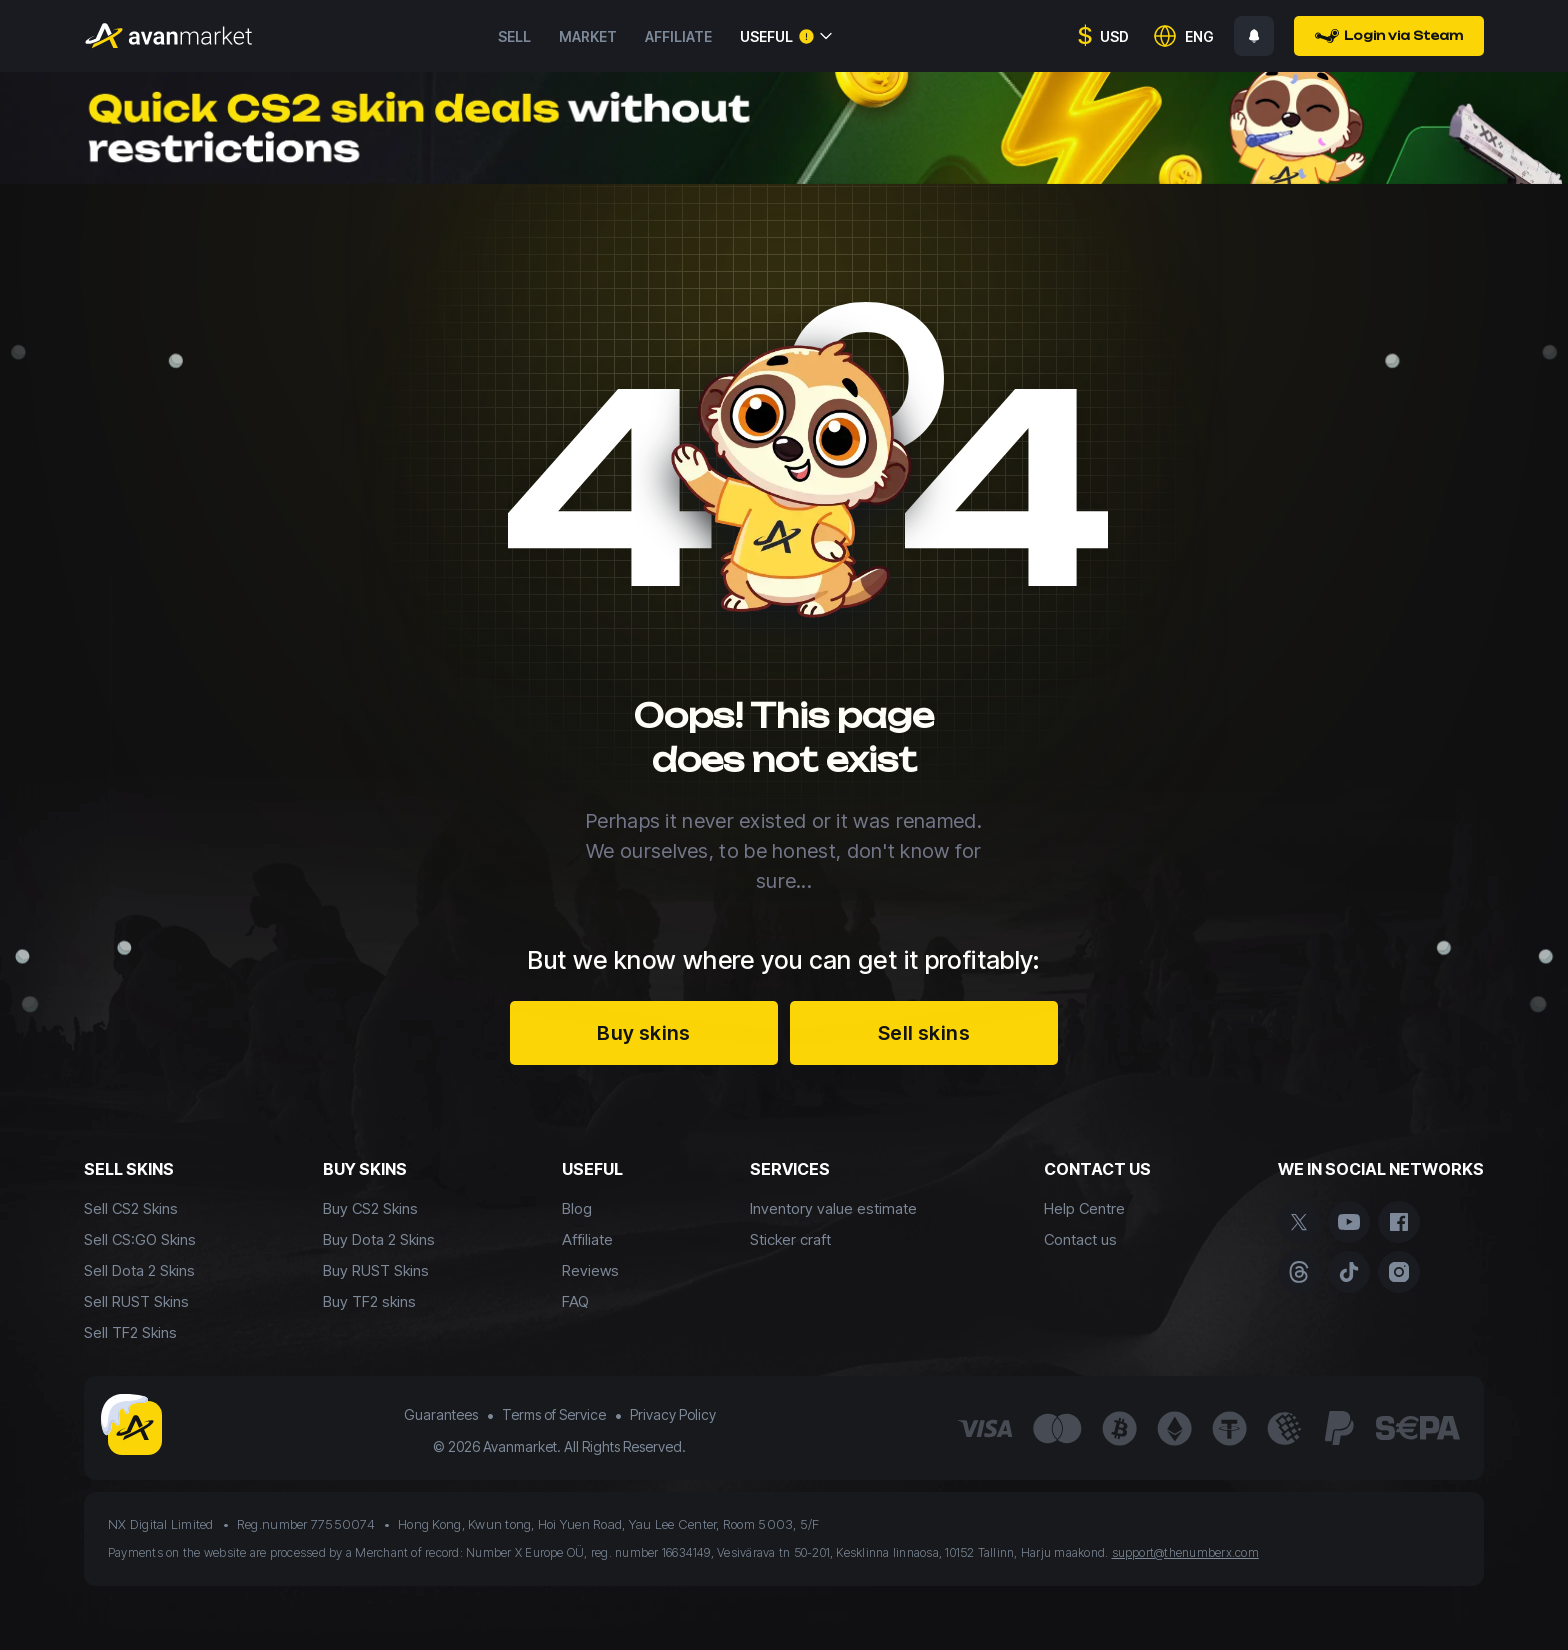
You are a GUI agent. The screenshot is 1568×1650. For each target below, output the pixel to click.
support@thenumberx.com (1185, 1552)
